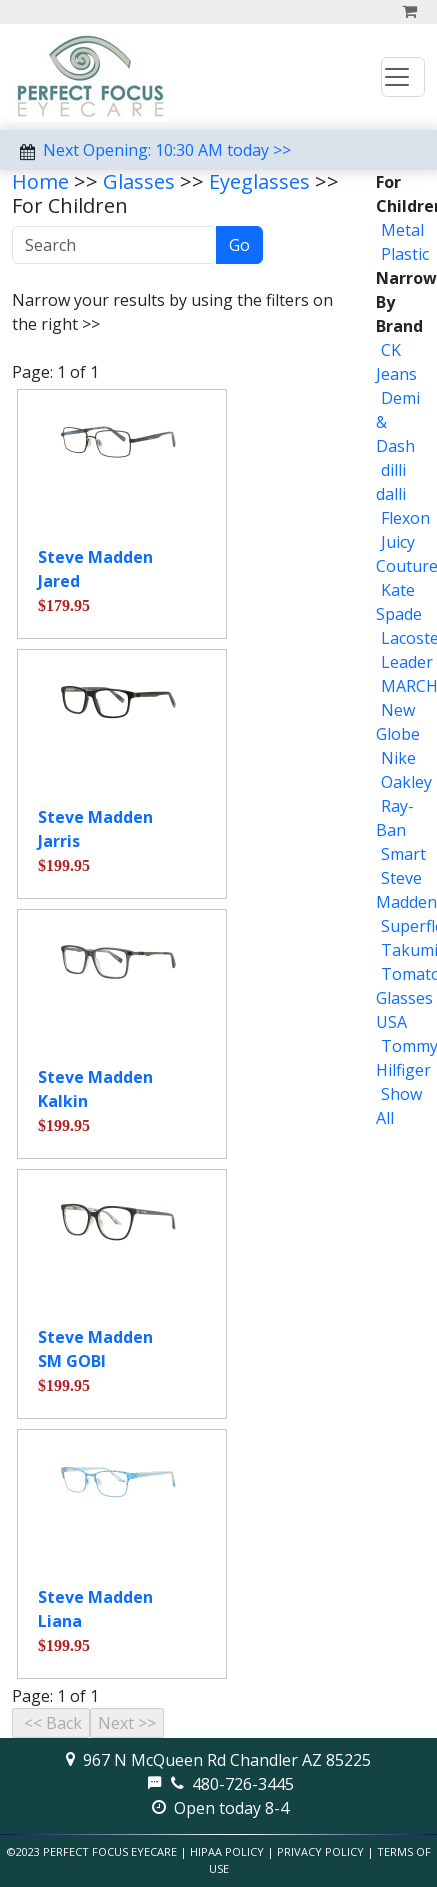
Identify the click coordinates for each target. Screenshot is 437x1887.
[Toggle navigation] (403, 77)
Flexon (405, 518)
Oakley (406, 782)
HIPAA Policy (227, 1851)
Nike (398, 758)
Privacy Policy (320, 1851)
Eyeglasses (259, 181)
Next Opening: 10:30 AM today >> (167, 150)
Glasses (139, 181)
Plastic (405, 254)
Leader (407, 662)
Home (40, 181)
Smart (403, 854)
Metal (402, 230)
